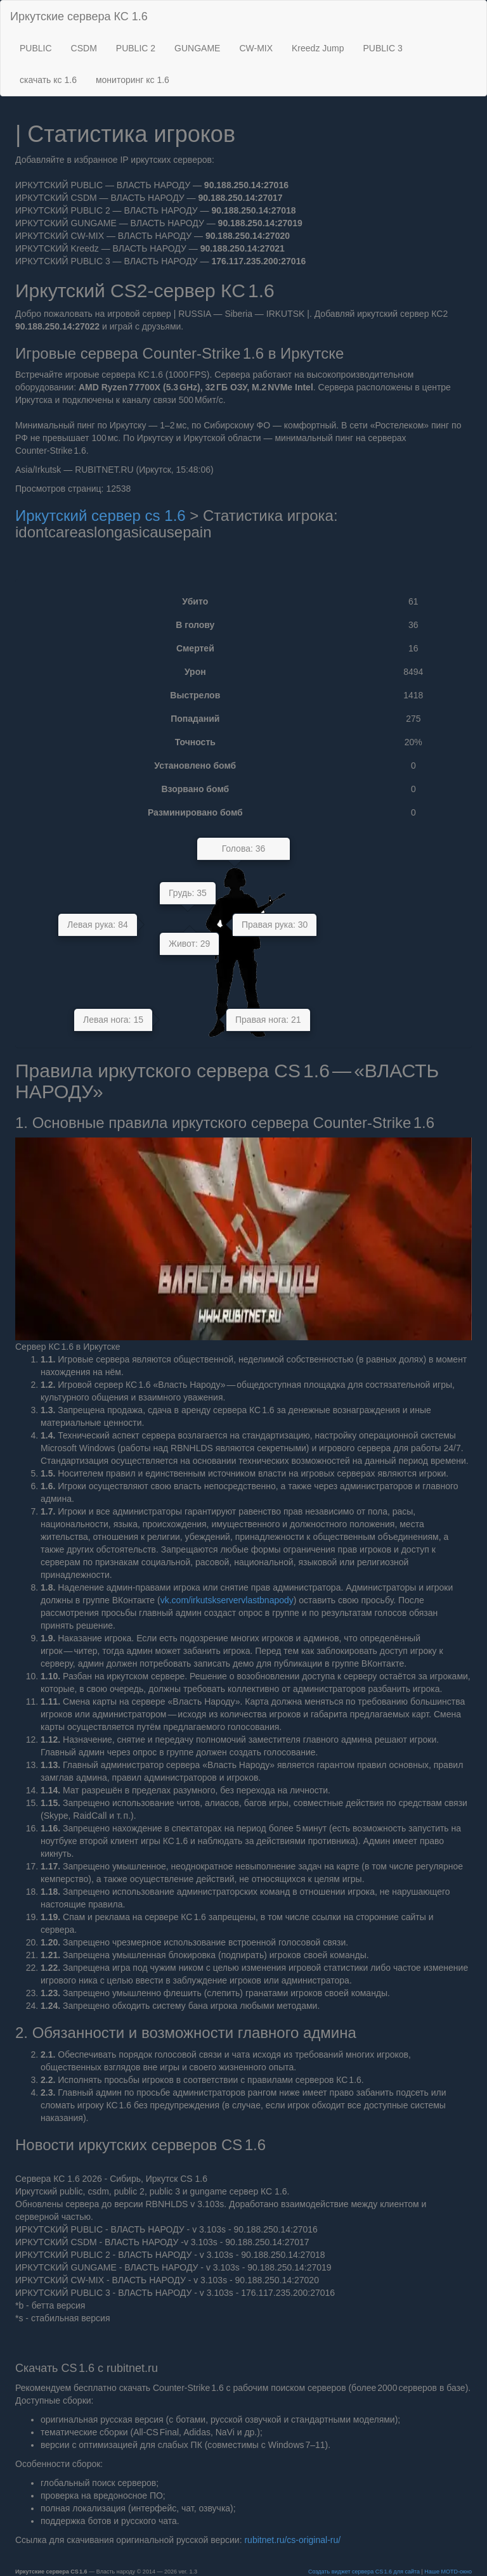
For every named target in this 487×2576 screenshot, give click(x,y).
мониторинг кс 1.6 (132, 80)
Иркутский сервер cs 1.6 (102, 515)
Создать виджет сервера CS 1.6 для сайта (365, 2571)
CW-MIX (256, 48)
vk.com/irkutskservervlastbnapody (227, 1600)
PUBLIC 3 (383, 48)
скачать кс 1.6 (48, 80)
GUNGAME (197, 48)
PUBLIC (36, 48)
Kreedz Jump (318, 48)
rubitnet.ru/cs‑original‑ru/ (292, 2540)
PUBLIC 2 (135, 48)
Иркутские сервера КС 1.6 (79, 16)
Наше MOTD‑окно (448, 2571)
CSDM (84, 48)
